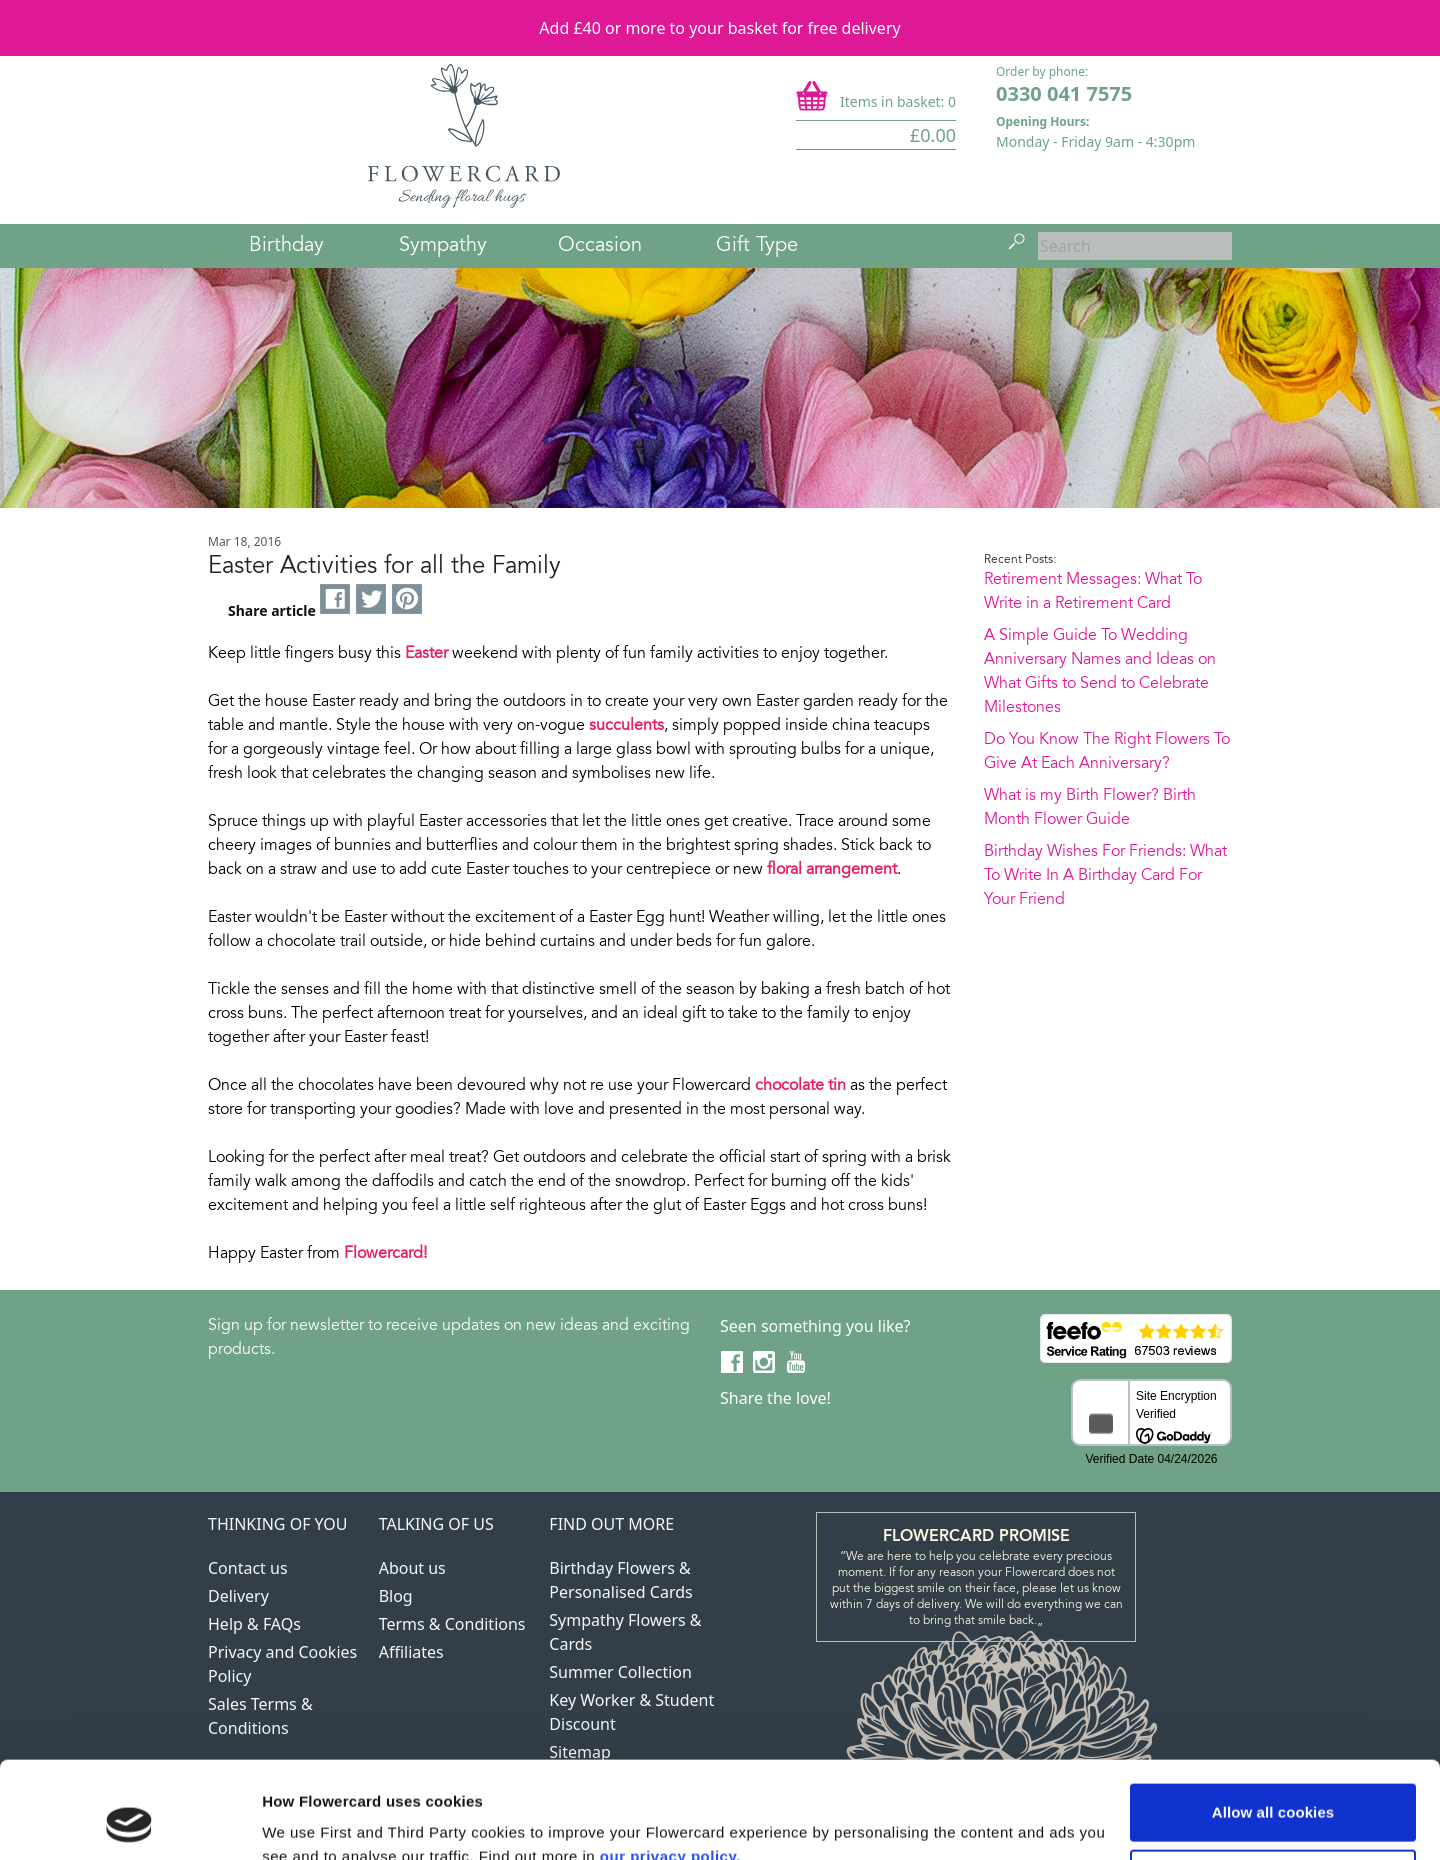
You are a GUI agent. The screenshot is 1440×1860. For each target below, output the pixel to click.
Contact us (248, 1568)
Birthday (286, 246)
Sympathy (443, 246)
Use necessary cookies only (1273, 1786)
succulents (626, 726)
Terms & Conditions (452, 1624)
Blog (396, 1596)
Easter (426, 654)
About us (412, 1568)
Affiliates (411, 1652)
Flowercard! (385, 1254)
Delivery (238, 1596)
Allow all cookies (1273, 1721)
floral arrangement (832, 870)
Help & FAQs (254, 1624)
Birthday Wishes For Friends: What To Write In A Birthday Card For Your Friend (1105, 876)
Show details (308, 1820)
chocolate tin (800, 1086)
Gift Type (757, 246)
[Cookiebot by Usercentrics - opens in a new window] (129, 1821)
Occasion (600, 246)
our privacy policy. (670, 1765)
